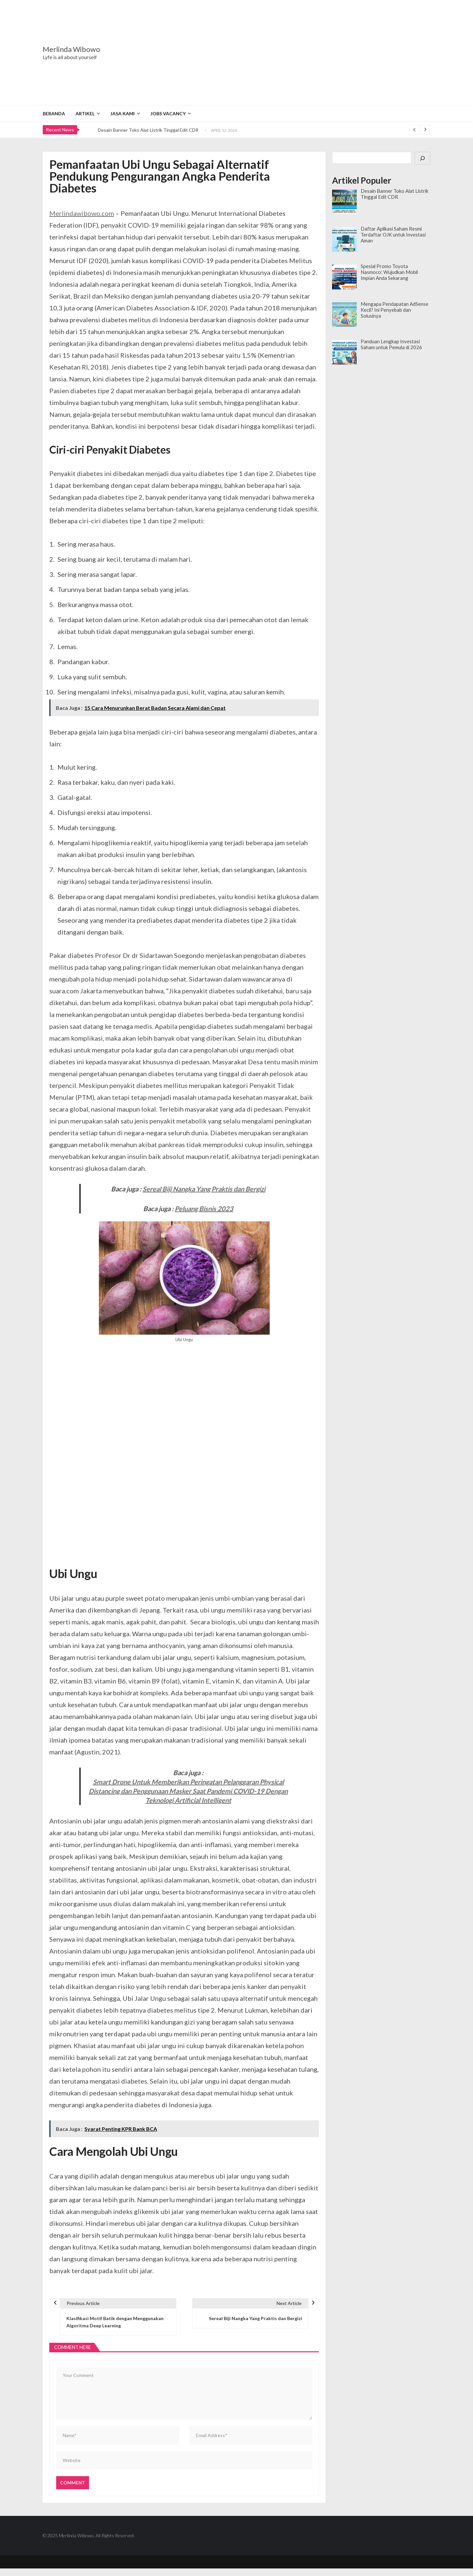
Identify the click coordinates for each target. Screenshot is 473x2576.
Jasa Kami (122, 113)
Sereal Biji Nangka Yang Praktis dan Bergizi (204, 1189)
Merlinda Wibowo (71, 49)
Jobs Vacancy (168, 113)
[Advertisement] (277, 53)
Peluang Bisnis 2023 (204, 1208)
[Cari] (422, 158)
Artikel (85, 113)
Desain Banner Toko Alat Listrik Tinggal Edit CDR (148, 130)
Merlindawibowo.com (81, 213)
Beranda (54, 113)
